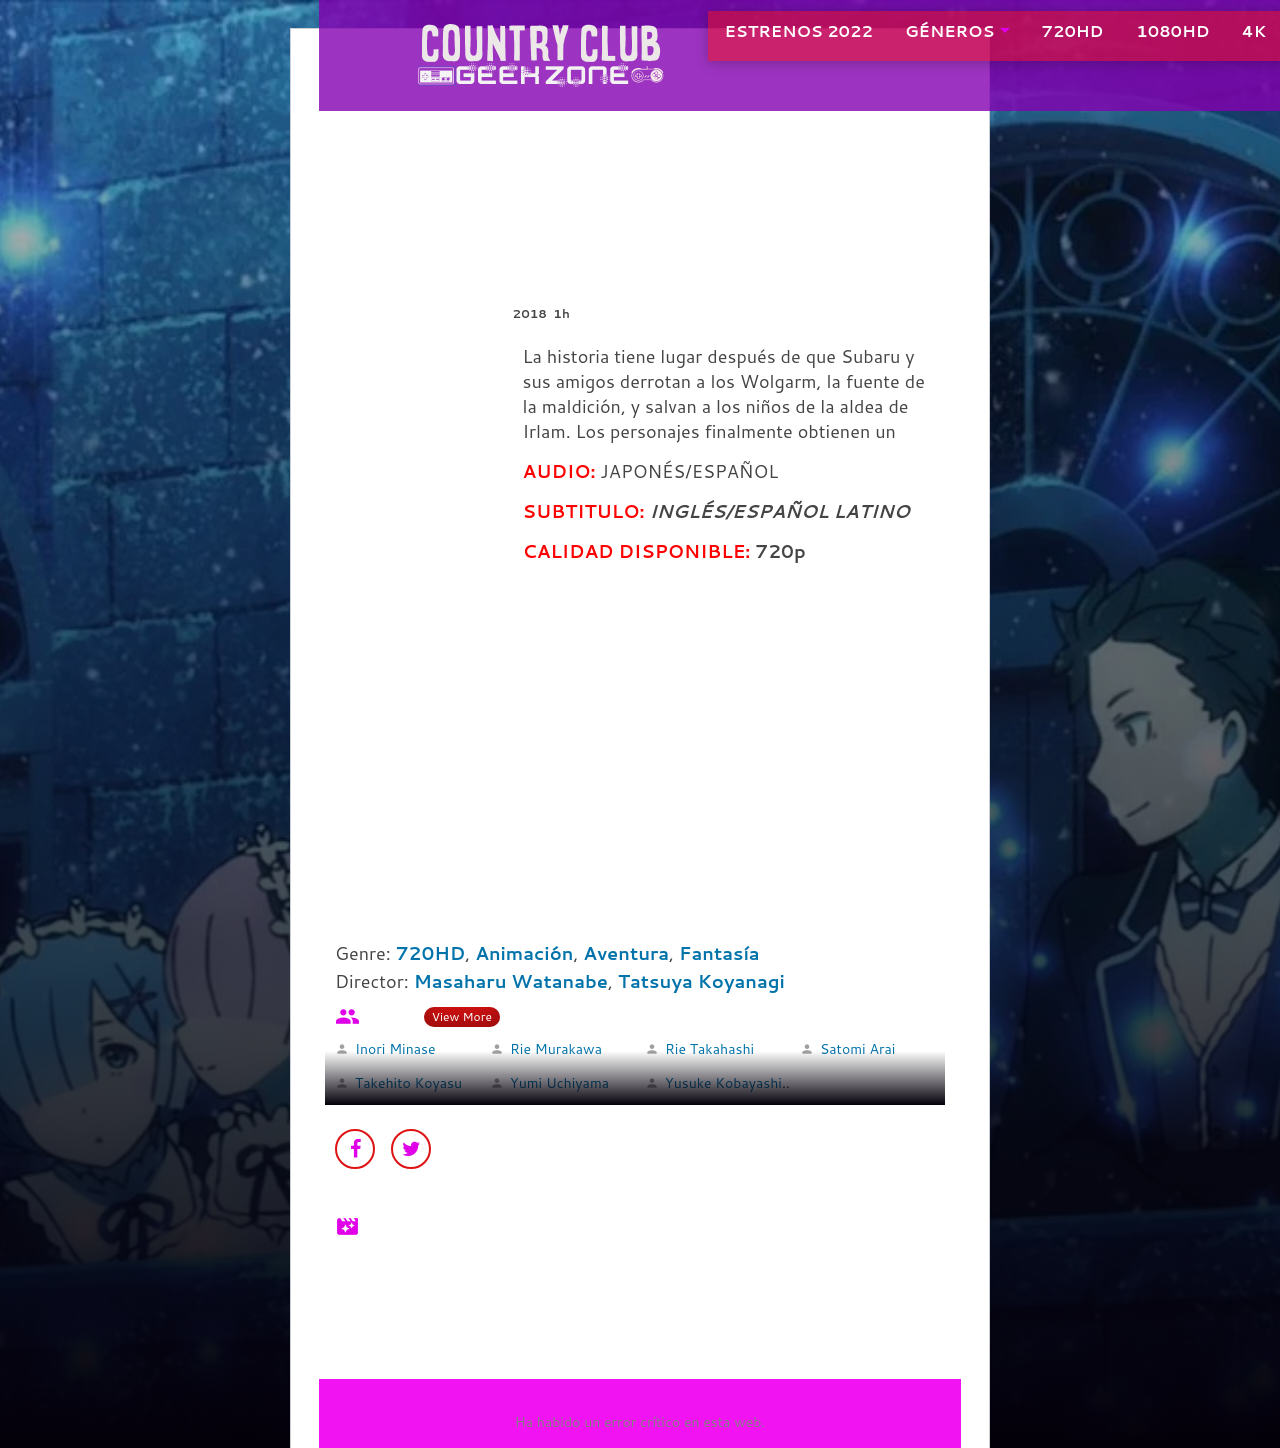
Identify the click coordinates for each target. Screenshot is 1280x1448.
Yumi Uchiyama (559, 1083)
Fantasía (719, 953)
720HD (1026, 39)
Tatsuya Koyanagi (701, 981)
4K (1206, 39)
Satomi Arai (857, 1049)
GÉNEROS (902, 39)
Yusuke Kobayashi (723, 1083)
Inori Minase (395, 1049)
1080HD (1125, 39)
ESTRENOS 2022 (751, 39)
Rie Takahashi (709, 1049)
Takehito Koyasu (408, 1083)
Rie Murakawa (556, 1049)
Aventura (626, 953)
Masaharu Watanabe (511, 981)
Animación (524, 953)
